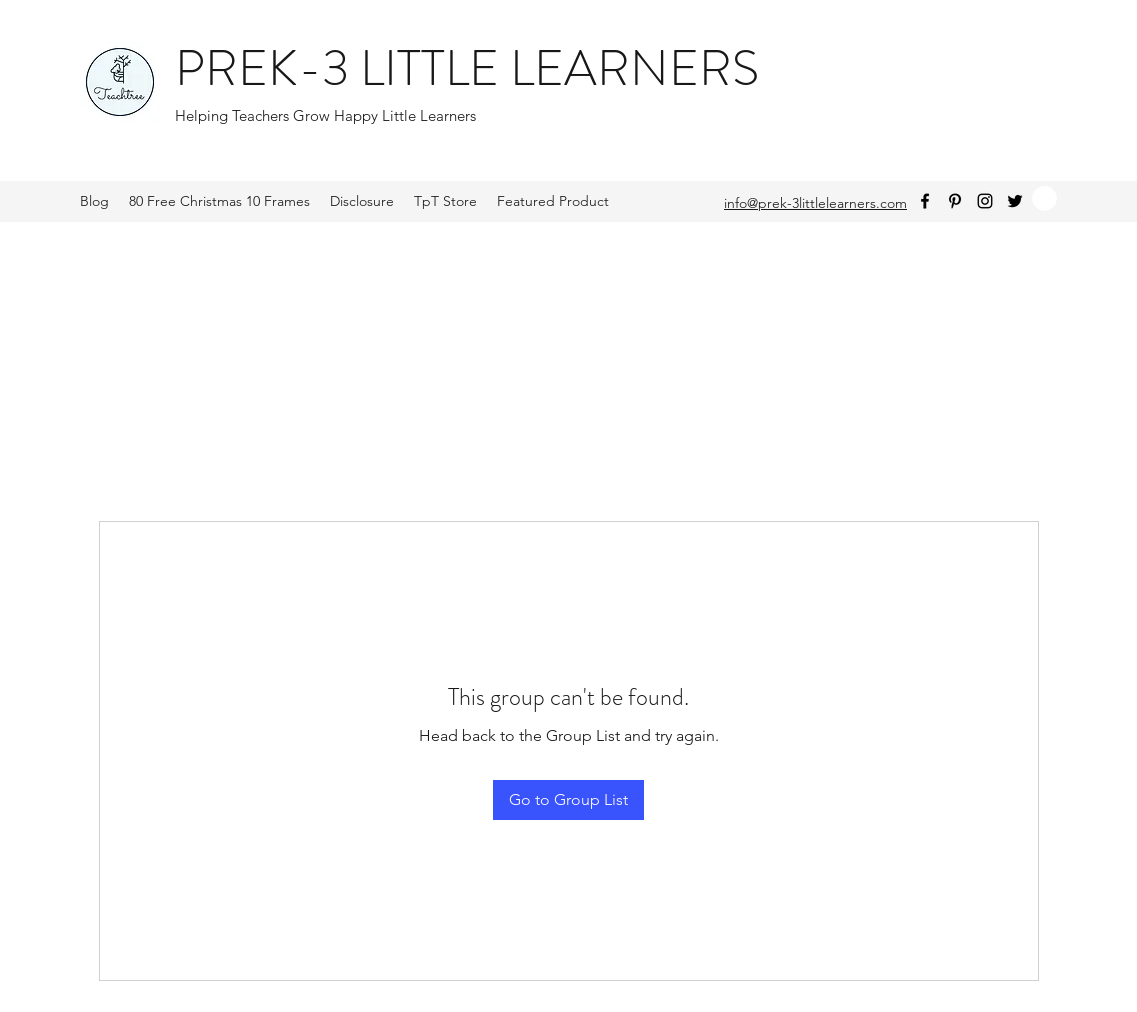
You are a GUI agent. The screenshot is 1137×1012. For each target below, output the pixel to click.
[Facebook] (925, 201)
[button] (1044, 198)
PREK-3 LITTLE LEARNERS (467, 68)
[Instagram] (985, 201)
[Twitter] (1015, 201)
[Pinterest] (955, 201)
